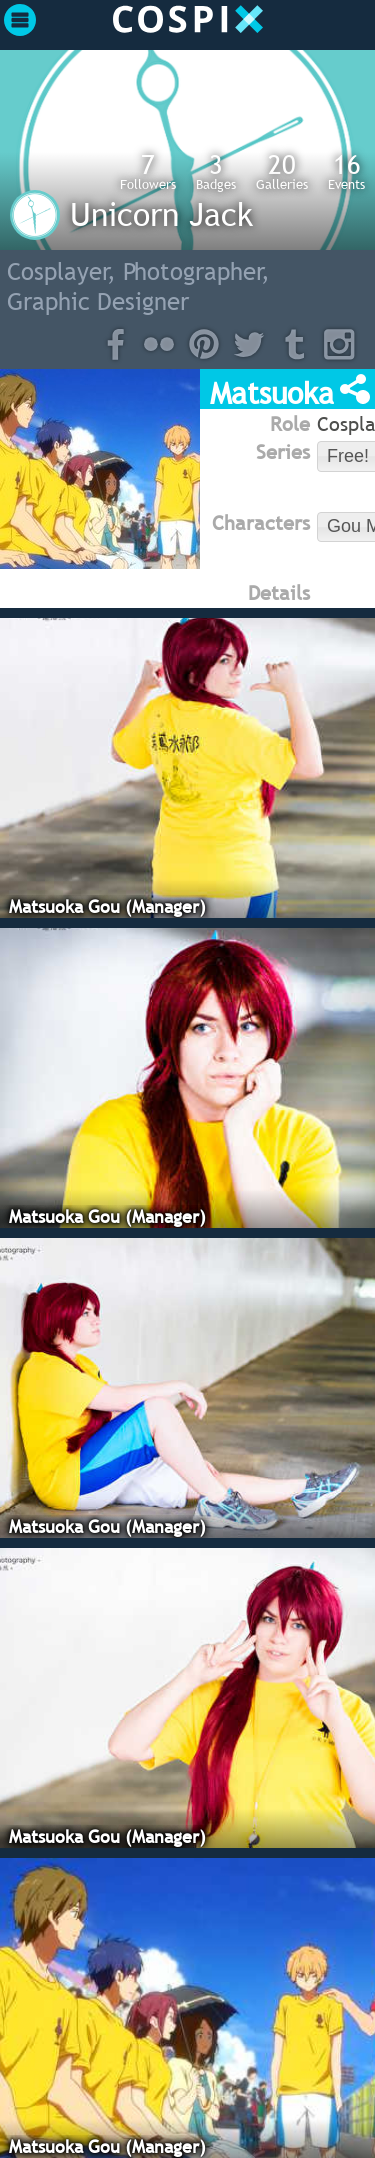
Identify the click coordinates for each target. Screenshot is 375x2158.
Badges (216, 171)
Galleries (282, 171)
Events (346, 171)
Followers (148, 171)
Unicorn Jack (161, 214)
